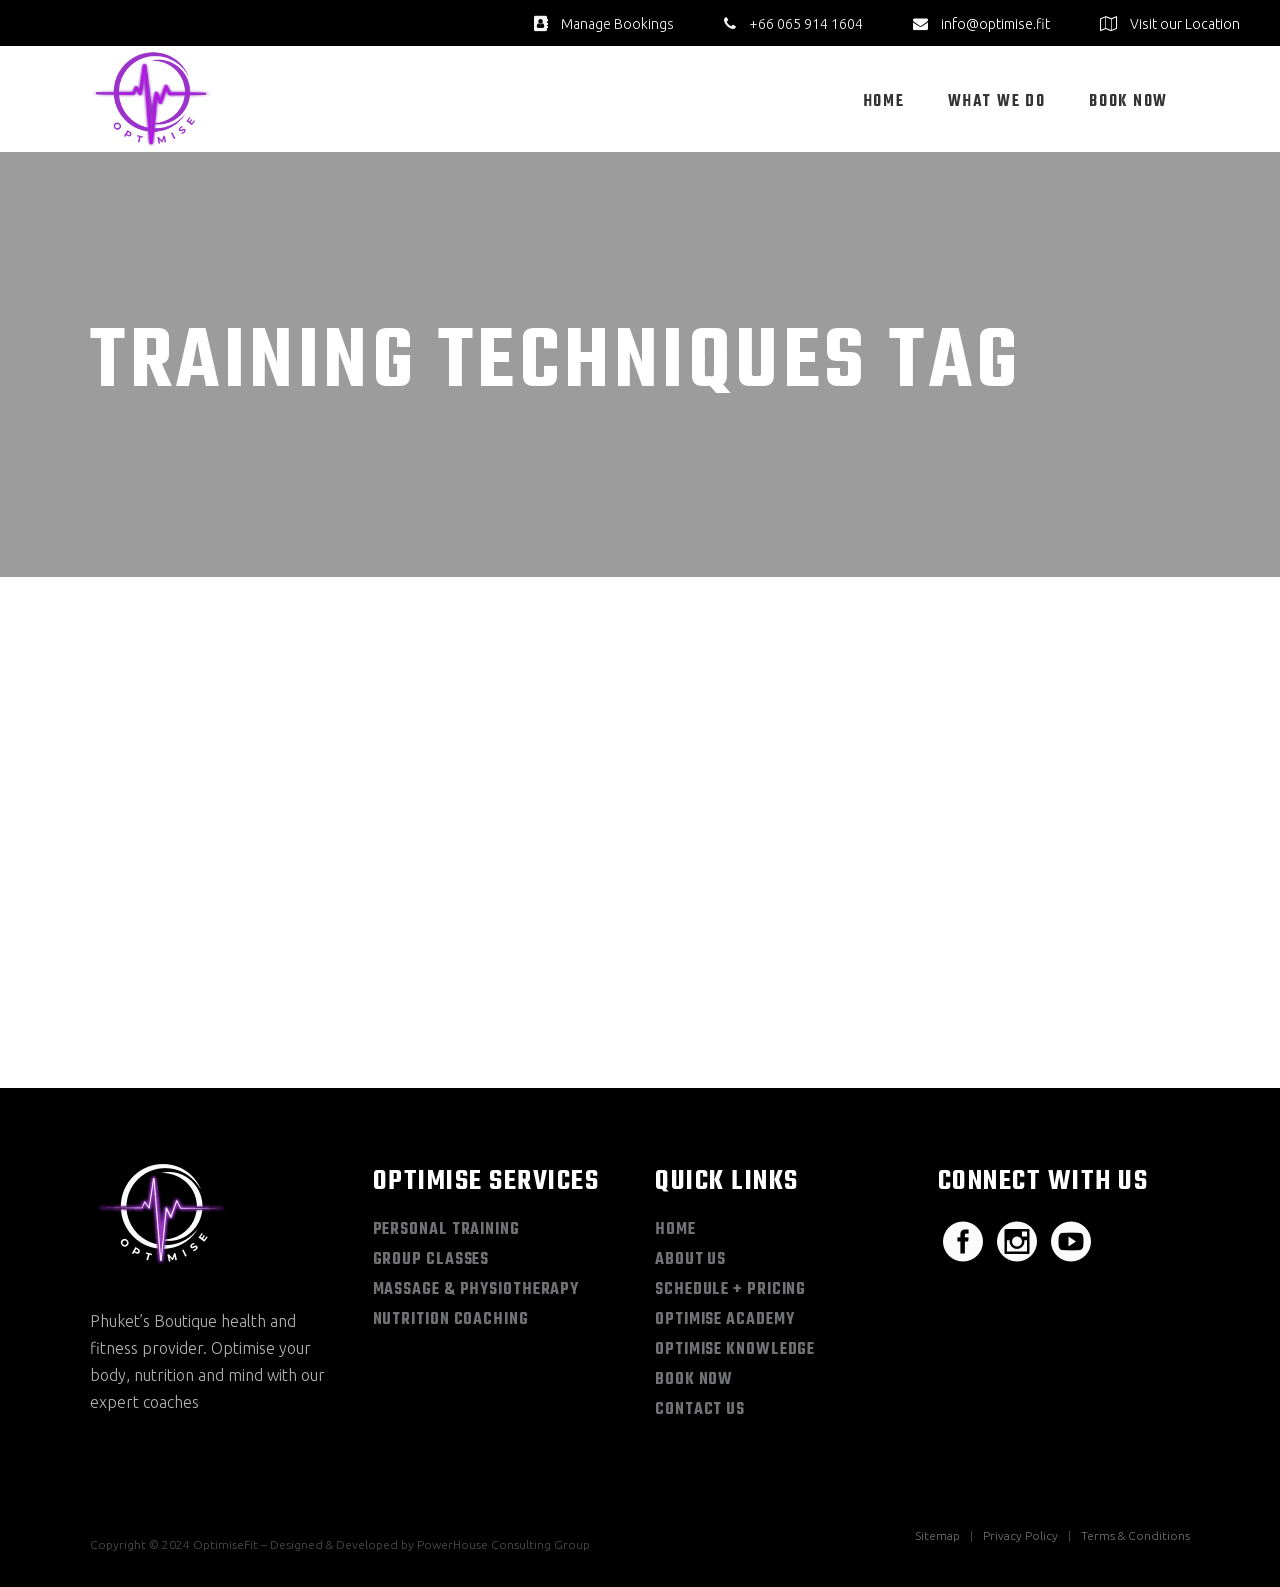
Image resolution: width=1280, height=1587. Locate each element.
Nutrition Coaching (451, 1320)
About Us (690, 1260)
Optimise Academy (724, 1320)
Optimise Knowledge (735, 1350)
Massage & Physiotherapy (476, 1290)
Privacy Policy (1020, 1535)
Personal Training (446, 1230)
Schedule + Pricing (730, 1290)
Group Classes (431, 1260)
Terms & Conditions (1135, 1535)
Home (675, 1230)
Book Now (694, 1380)
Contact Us (700, 1410)
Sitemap (937, 1535)
